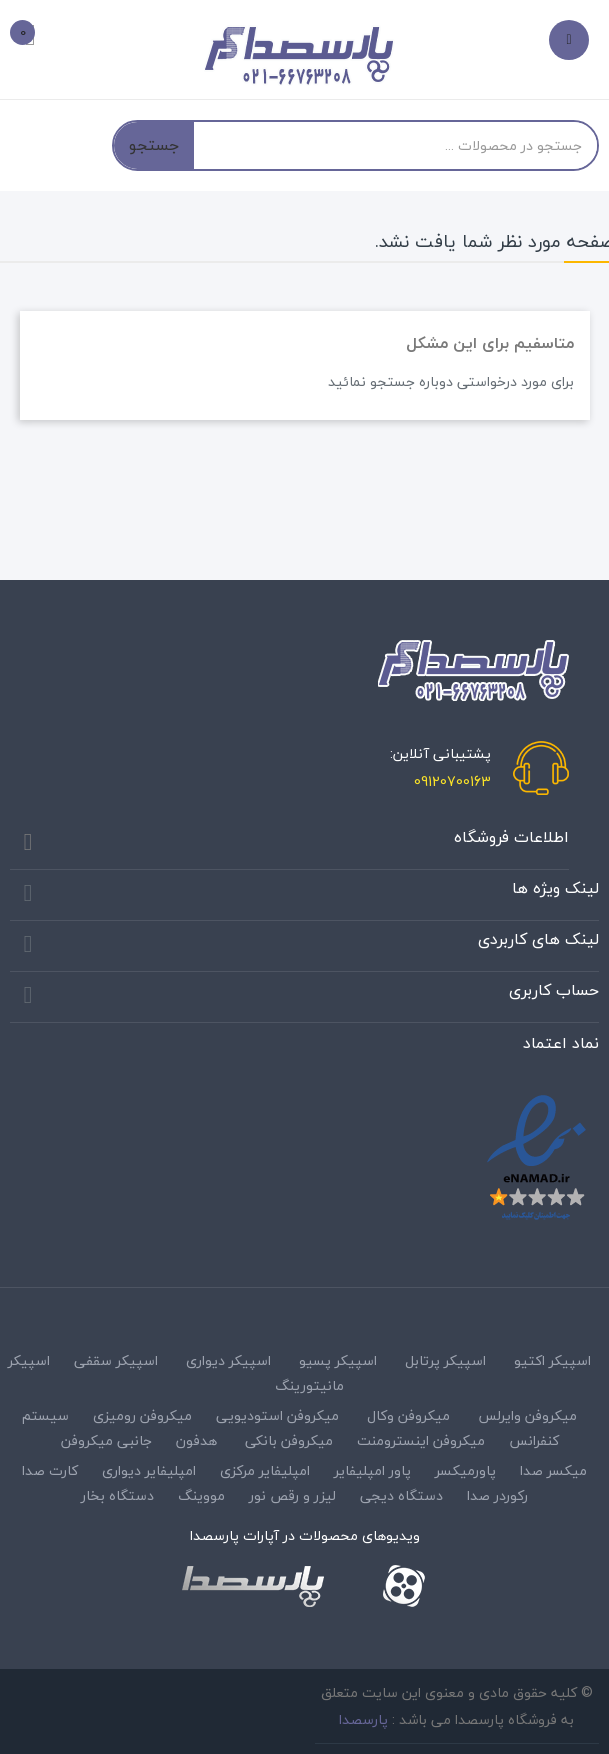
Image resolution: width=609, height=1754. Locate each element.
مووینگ (201, 1495)
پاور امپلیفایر (372, 1470)
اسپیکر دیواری (228, 1360)
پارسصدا (363, 1719)
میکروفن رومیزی (142, 1415)
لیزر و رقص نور (292, 1495)
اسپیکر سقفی (116, 1360)
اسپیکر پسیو (338, 1360)
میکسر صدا (553, 1470)
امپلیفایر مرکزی (265, 1470)
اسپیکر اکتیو (552, 1360)
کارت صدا (50, 1470)
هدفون (196, 1440)
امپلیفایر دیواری (149, 1470)
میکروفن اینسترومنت (421, 1440)
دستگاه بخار (117, 1495)
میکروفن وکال (408, 1415)
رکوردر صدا (497, 1495)
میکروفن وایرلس (527, 1415)
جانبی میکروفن (106, 1440)
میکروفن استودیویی (277, 1415)
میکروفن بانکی (289, 1440)
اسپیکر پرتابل (445, 1360)
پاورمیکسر (465, 1470)
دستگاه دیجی (401, 1495)
